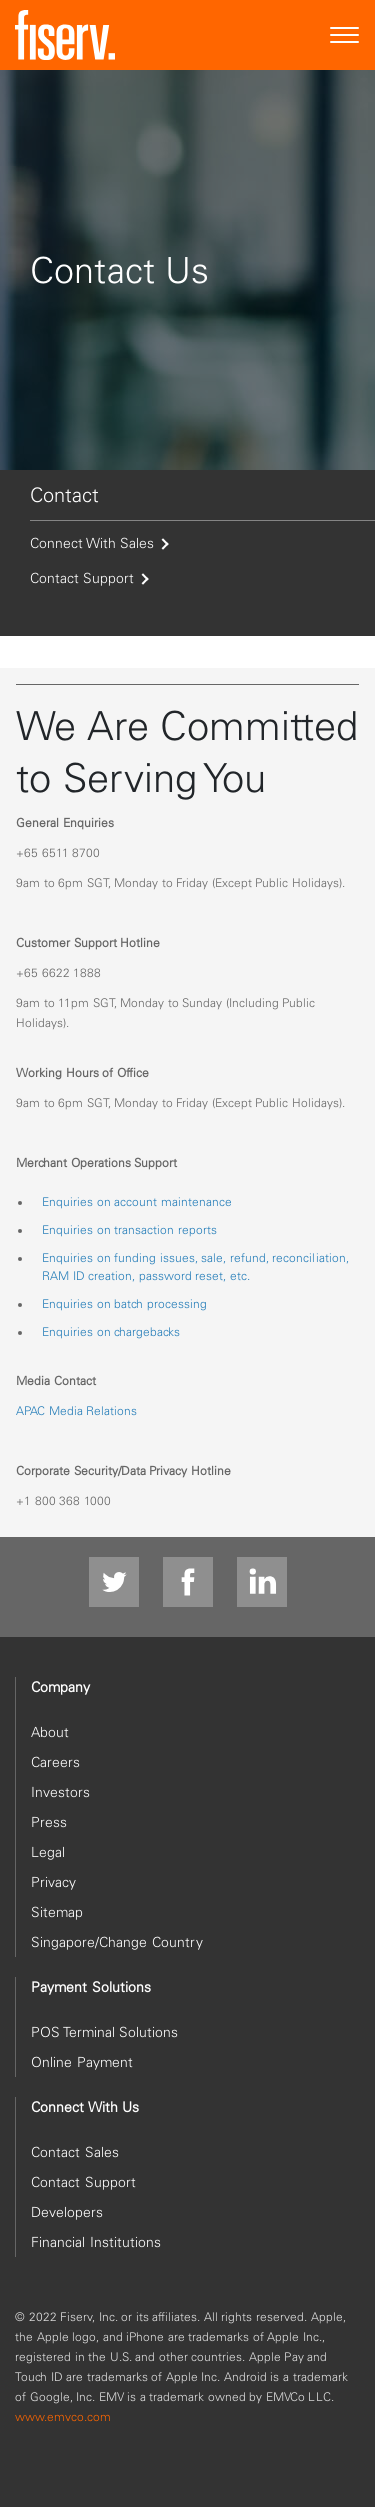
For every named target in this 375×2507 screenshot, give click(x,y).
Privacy (53, 1882)
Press (49, 1822)
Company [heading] (60, 1687)
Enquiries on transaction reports (129, 1229)
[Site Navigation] (345, 35)
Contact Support (88, 578)
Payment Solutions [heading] (91, 1987)
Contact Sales (75, 2152)
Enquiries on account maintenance (137, 1201)
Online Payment (82, 2062)
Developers (67, 2212)
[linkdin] (262, 1583)
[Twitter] (114, 1583)
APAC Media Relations (76, 1410)
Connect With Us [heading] (85, 2107)
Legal (48, 1852)
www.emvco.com (63, 2416)
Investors (60, 1792)
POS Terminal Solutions (104, 2032)
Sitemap (57, 1912)
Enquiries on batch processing (124, 1303)
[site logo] (65, 35)
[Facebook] (188, 1583)
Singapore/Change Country (117, 1942)
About (50, 1732)
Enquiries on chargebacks (111, 1331)
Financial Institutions (96, 2242)
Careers (55, 1762)
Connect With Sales (98, 543)
